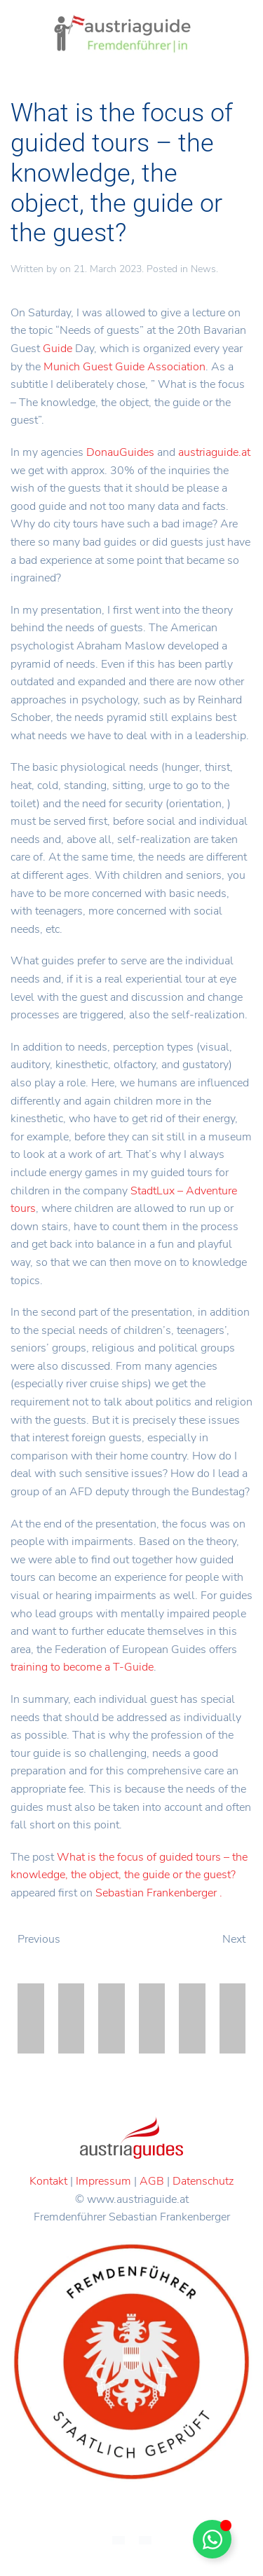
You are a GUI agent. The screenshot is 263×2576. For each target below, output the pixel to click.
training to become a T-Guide (82, 1667)
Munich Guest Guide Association (124, 367)
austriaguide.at (214, 452)
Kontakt (48, 2181)
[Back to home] (123, 35)
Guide (57, 348)
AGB (152, 2181)
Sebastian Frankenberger (156, 1893)
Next (233, 1939)
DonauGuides (120, 452)
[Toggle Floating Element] (212, 2539)
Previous (39, 1939)
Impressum (103, 2181)
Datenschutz (203, 2181)
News (203, 269)
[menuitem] (118, 2539)
